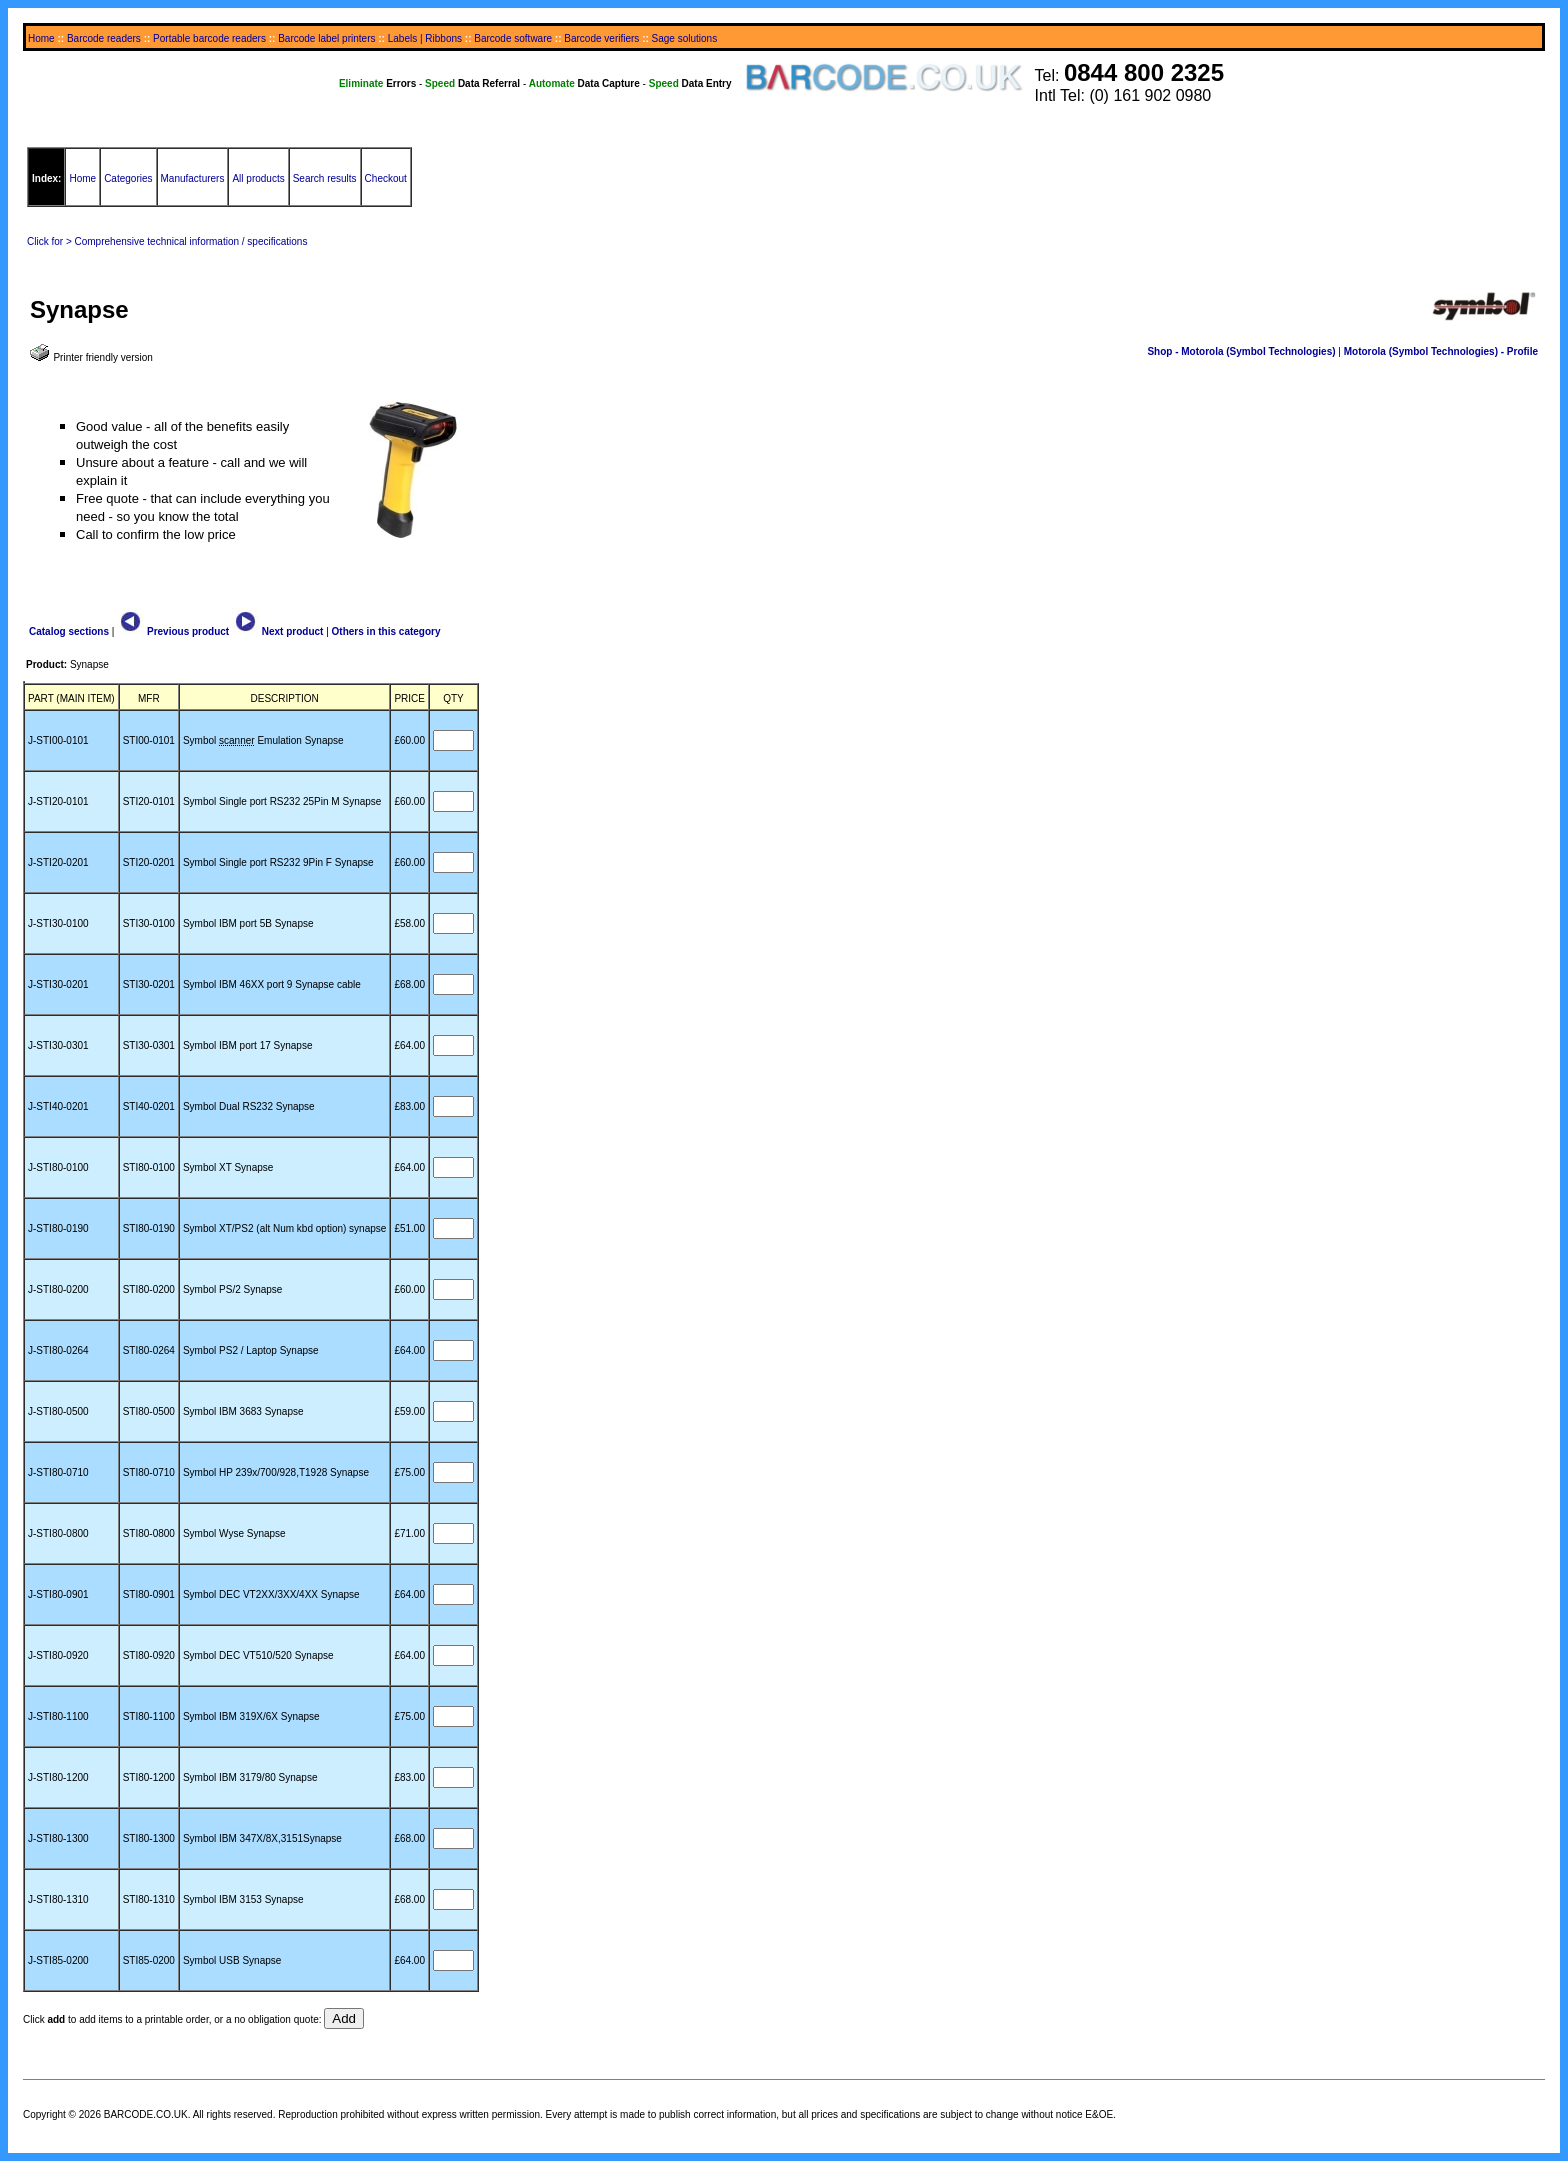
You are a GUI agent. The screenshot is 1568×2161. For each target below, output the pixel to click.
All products (258, 178)
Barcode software (513, 38)
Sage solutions (685, 38)
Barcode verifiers (601, 38)
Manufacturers (193, 178)
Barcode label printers (326, 38)
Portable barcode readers (209, 38)
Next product (277, 631)
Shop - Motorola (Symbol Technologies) (1241, 351)
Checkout (386, 178)
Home (41, 38)
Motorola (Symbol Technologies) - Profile (1441, 351)
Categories (128, 178)
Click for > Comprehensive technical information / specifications (167, 241)
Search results (325, 178)
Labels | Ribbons (425, 38)
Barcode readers (104, 38)
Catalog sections (69, 631)
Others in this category (386, 631)
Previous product (173, 631)
